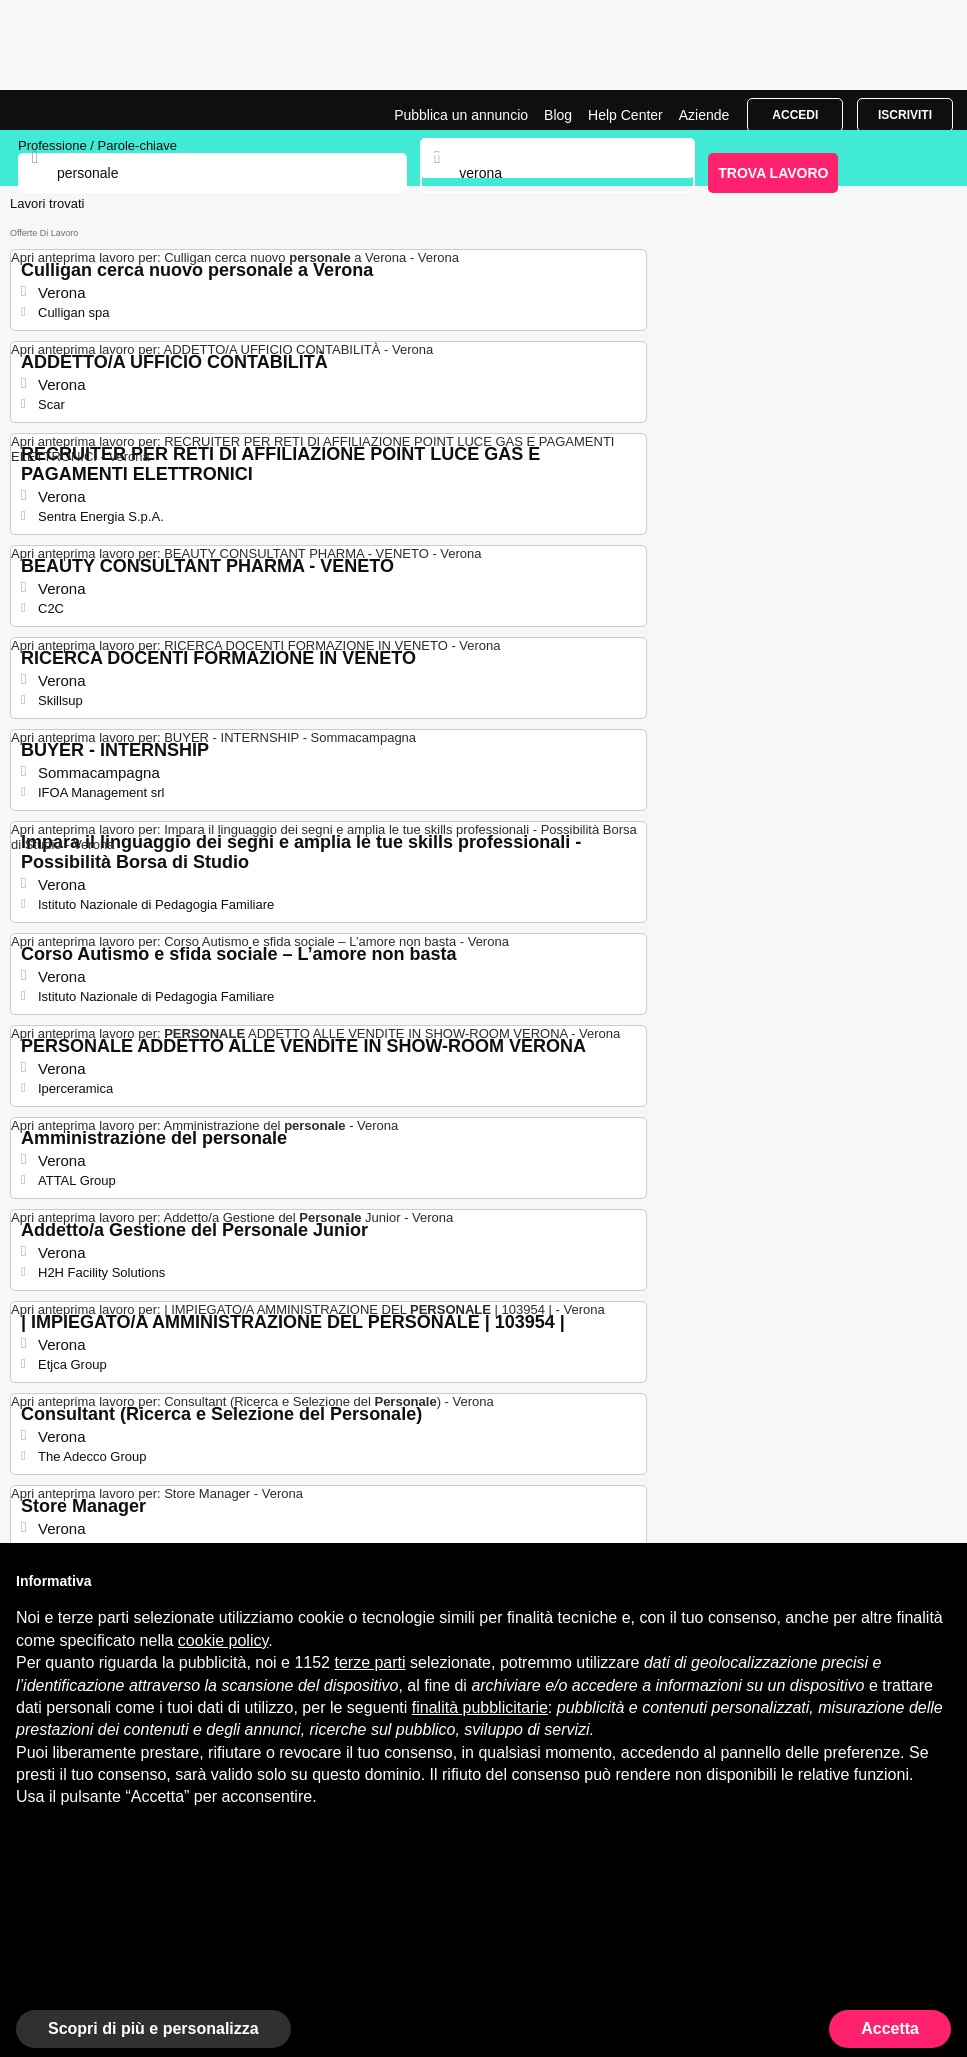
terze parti (369, 1662)
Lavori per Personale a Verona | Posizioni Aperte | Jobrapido (65, 110)
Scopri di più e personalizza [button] (153, 2028)
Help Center (625, 115)
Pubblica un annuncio (461, 115)
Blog (558, 115)
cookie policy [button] (223, 1640)
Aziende (704, 115)
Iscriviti (905, 115)
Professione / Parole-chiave (97, 145)
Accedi (795, 115)
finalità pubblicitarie (480, 1707)
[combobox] (557, 173)
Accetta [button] (890, 2028)
